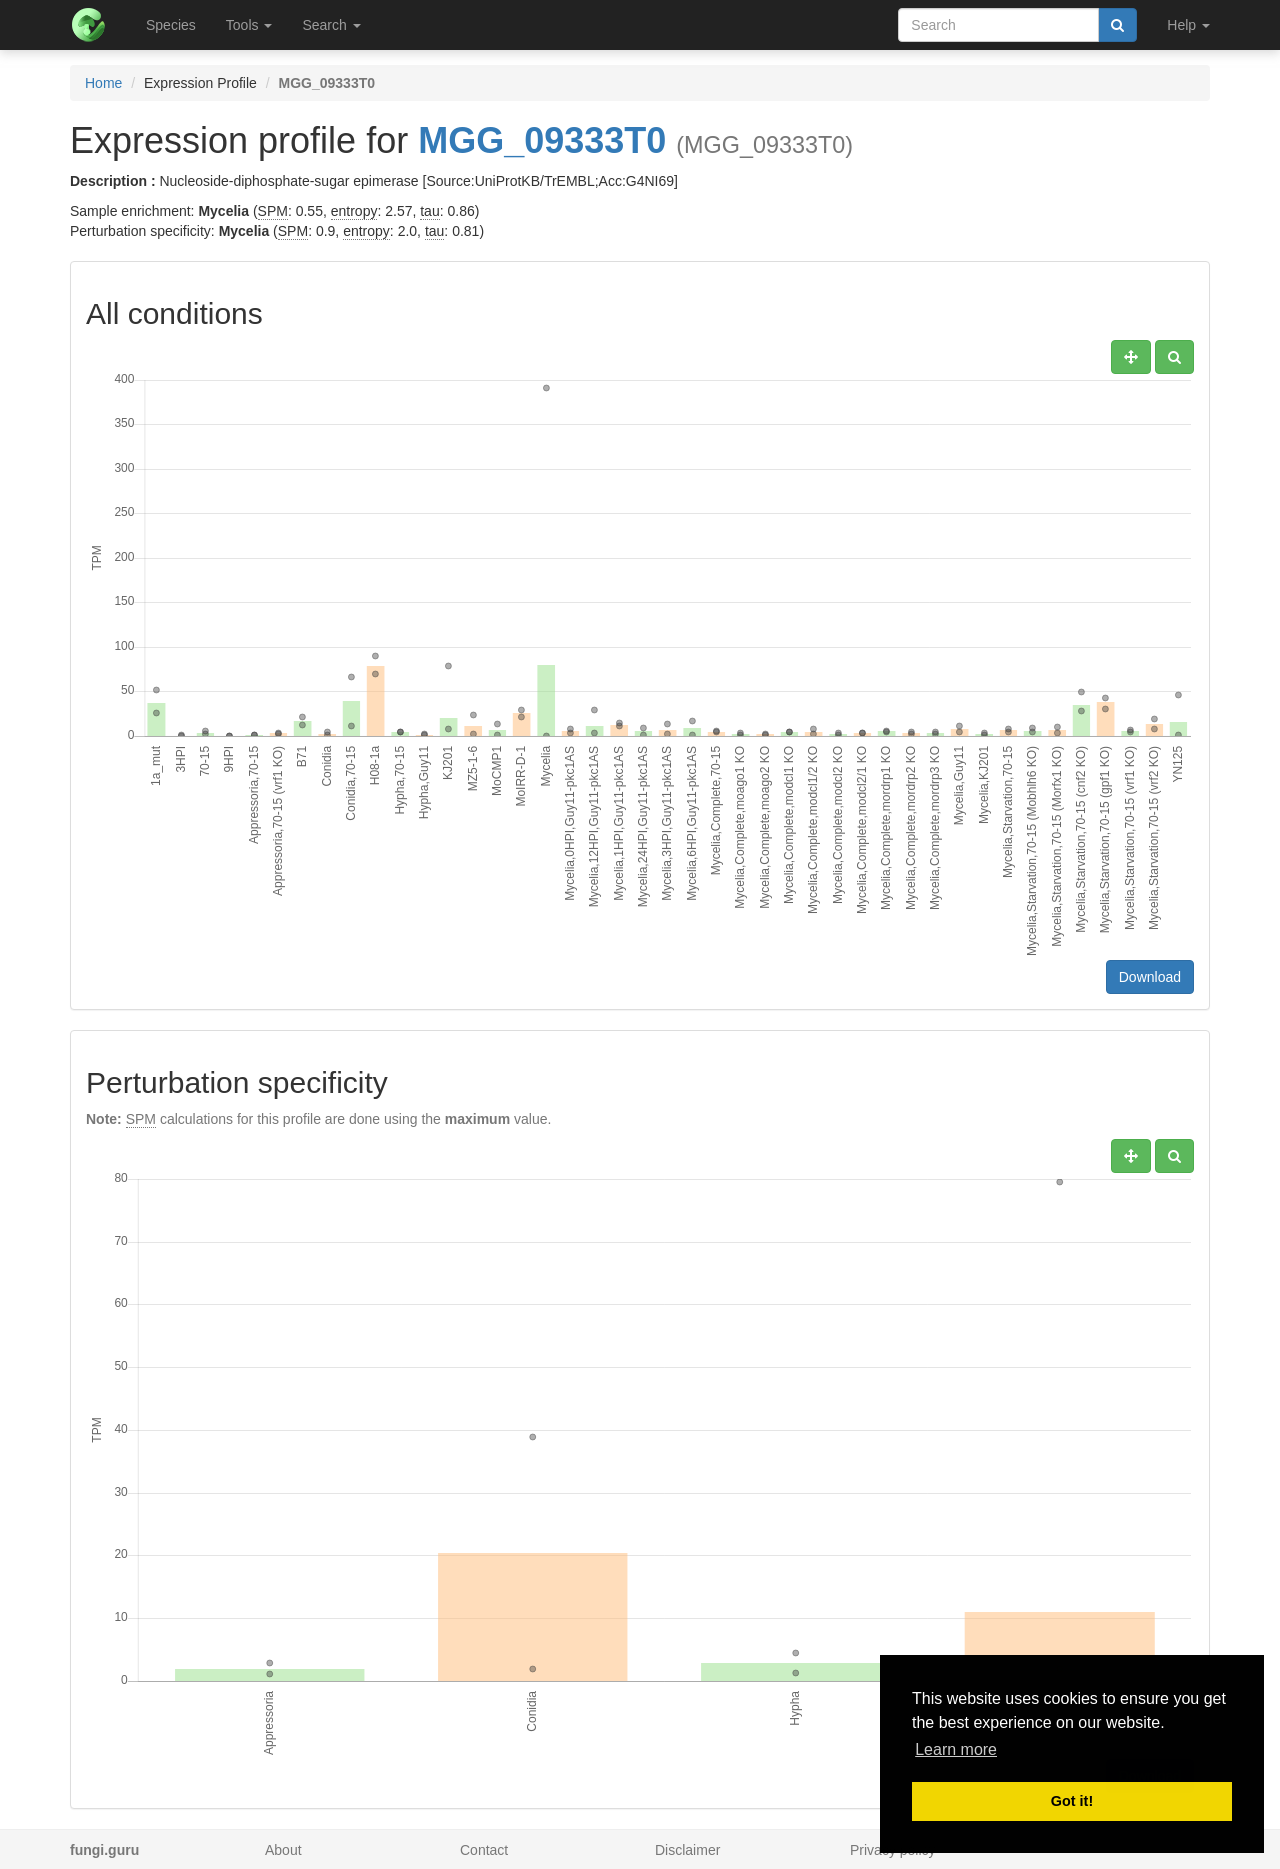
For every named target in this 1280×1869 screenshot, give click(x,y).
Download (1150, 977)
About (283, 1850)
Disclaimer (687, 1850)
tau (429, 211)
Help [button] (1188, 25)
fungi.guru (104, 1850)
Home (103, 83)
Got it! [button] (1072, 1801)
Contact (484, 1850)
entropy (354, 211)
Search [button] (331, 25)
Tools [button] (249, 25)
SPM (273, 211)
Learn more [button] (956, 1749)
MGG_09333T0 (542, 140)
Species (171, 25)
